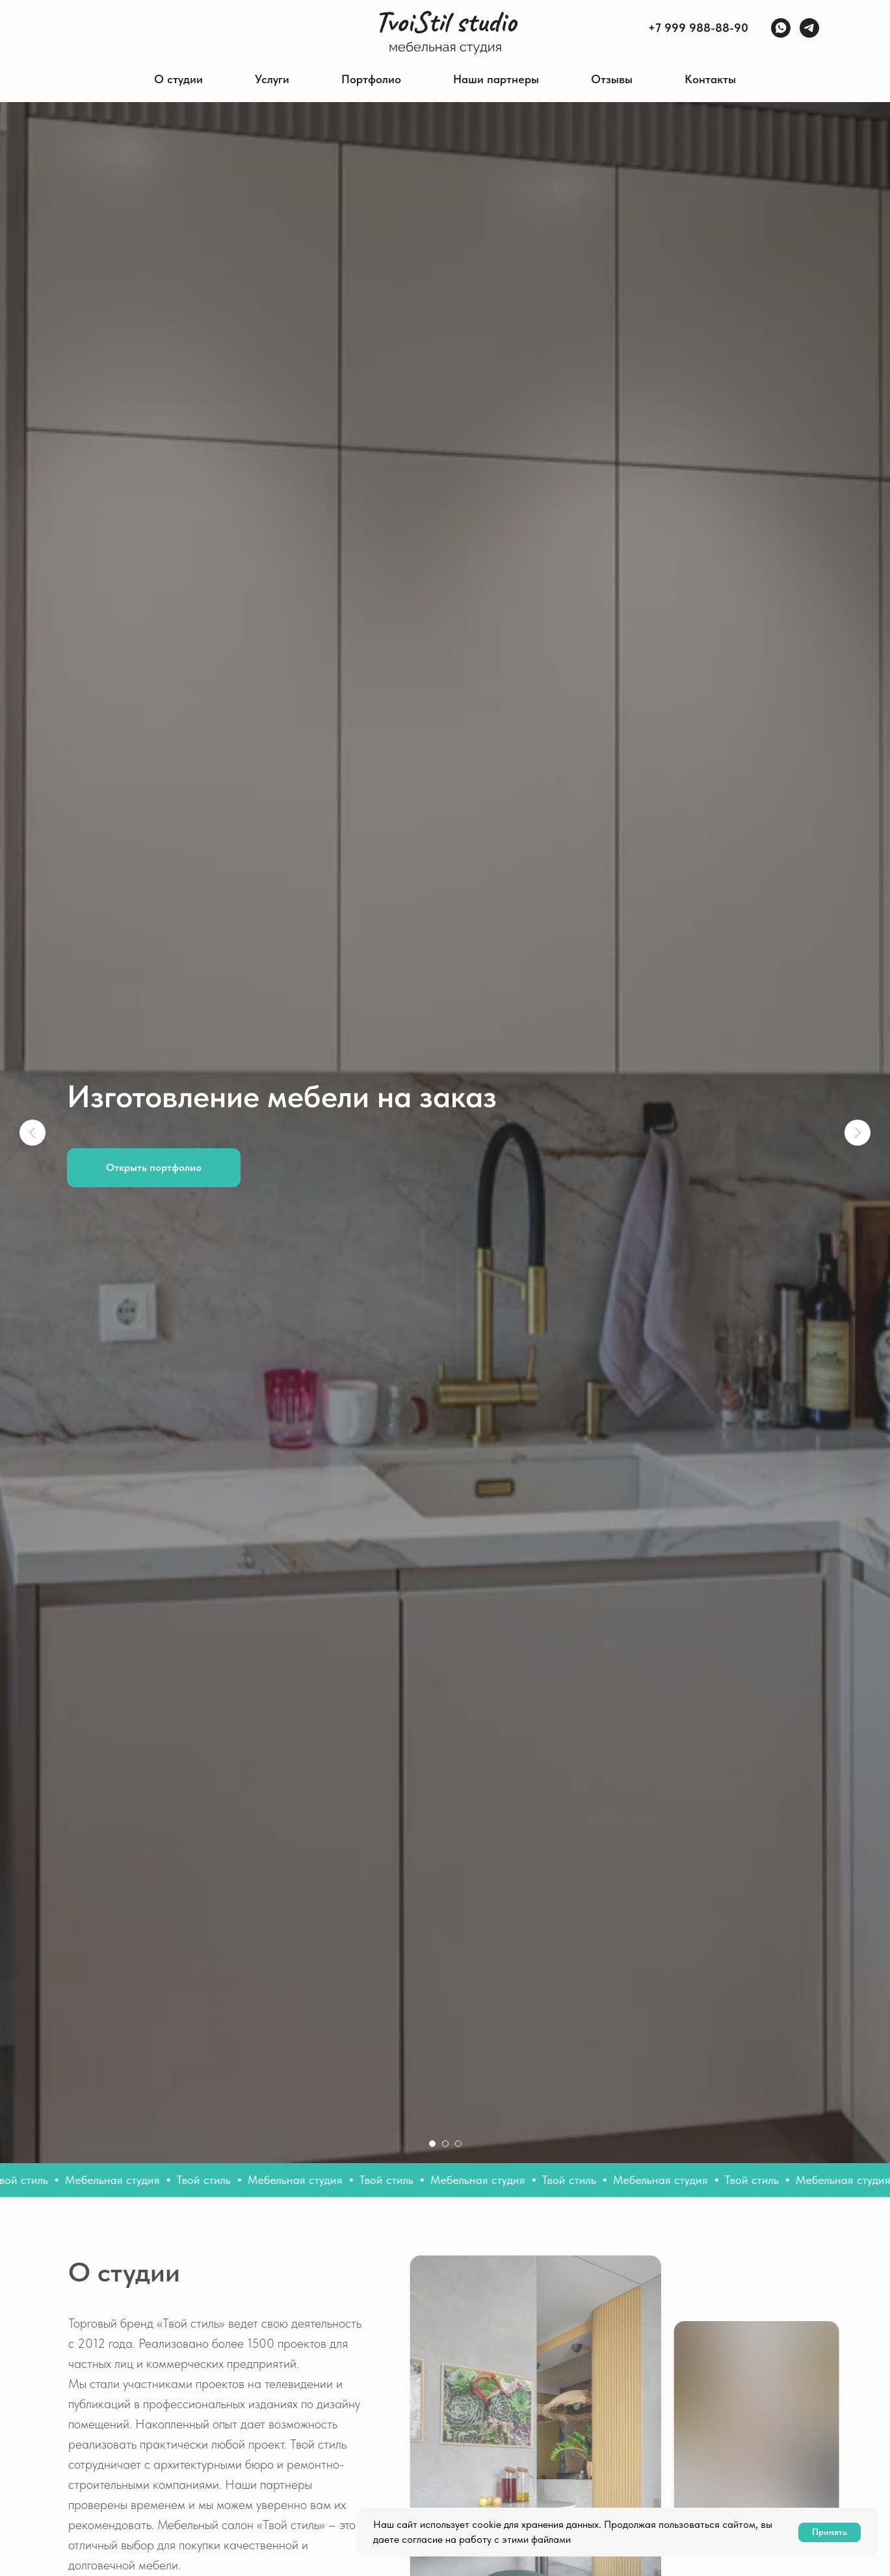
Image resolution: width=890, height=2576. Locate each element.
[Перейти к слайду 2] (445, 2143)
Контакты (710, 79)
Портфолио (371, 79)
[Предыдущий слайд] (33, 1133)
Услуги (272, 79)
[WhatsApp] (781, 28)
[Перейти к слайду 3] (458, 2143)
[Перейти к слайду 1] (432, 2143)
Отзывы (612, 79)
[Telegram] (809, 28)
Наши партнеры (496, 79)
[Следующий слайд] (857, 1133)
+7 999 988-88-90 (698, 27)
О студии (178, 79)
